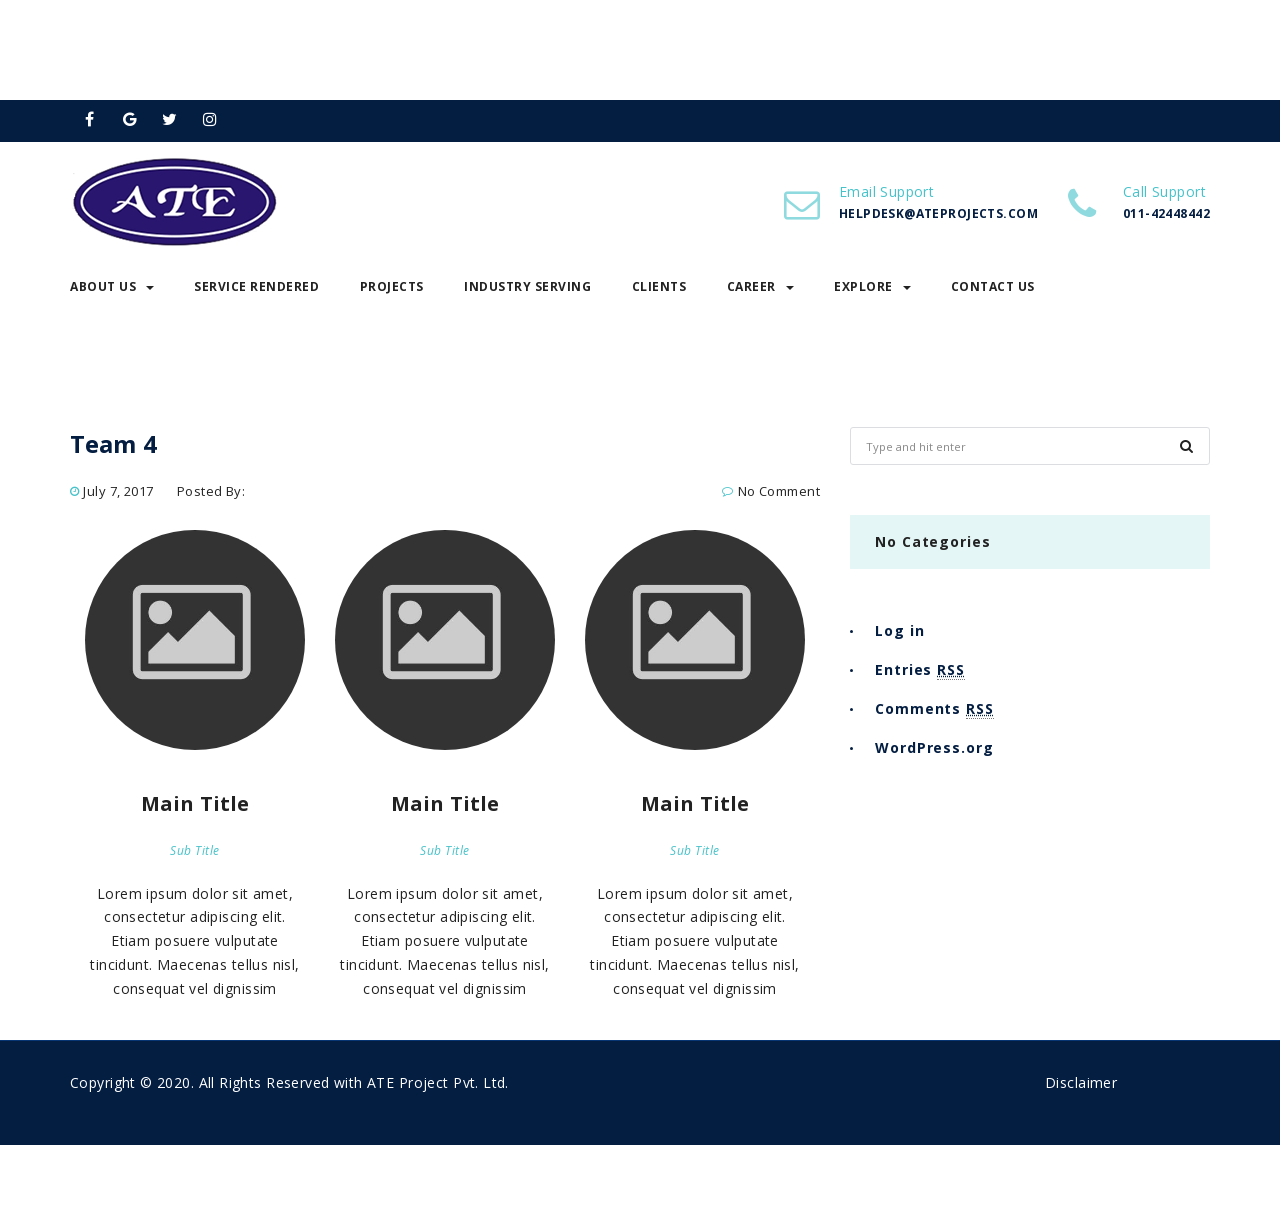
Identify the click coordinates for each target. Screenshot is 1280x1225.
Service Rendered (256, 286)
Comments (934, 709)
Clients (659, 286)
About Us (112, 286)
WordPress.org (934, 747)
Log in (899, 630)
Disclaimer (1081, 1082)
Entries (920, 670)
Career (760, 286)
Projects (392, 286)
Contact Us (993, 286)
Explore (872, 286)
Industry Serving (527, 286)
